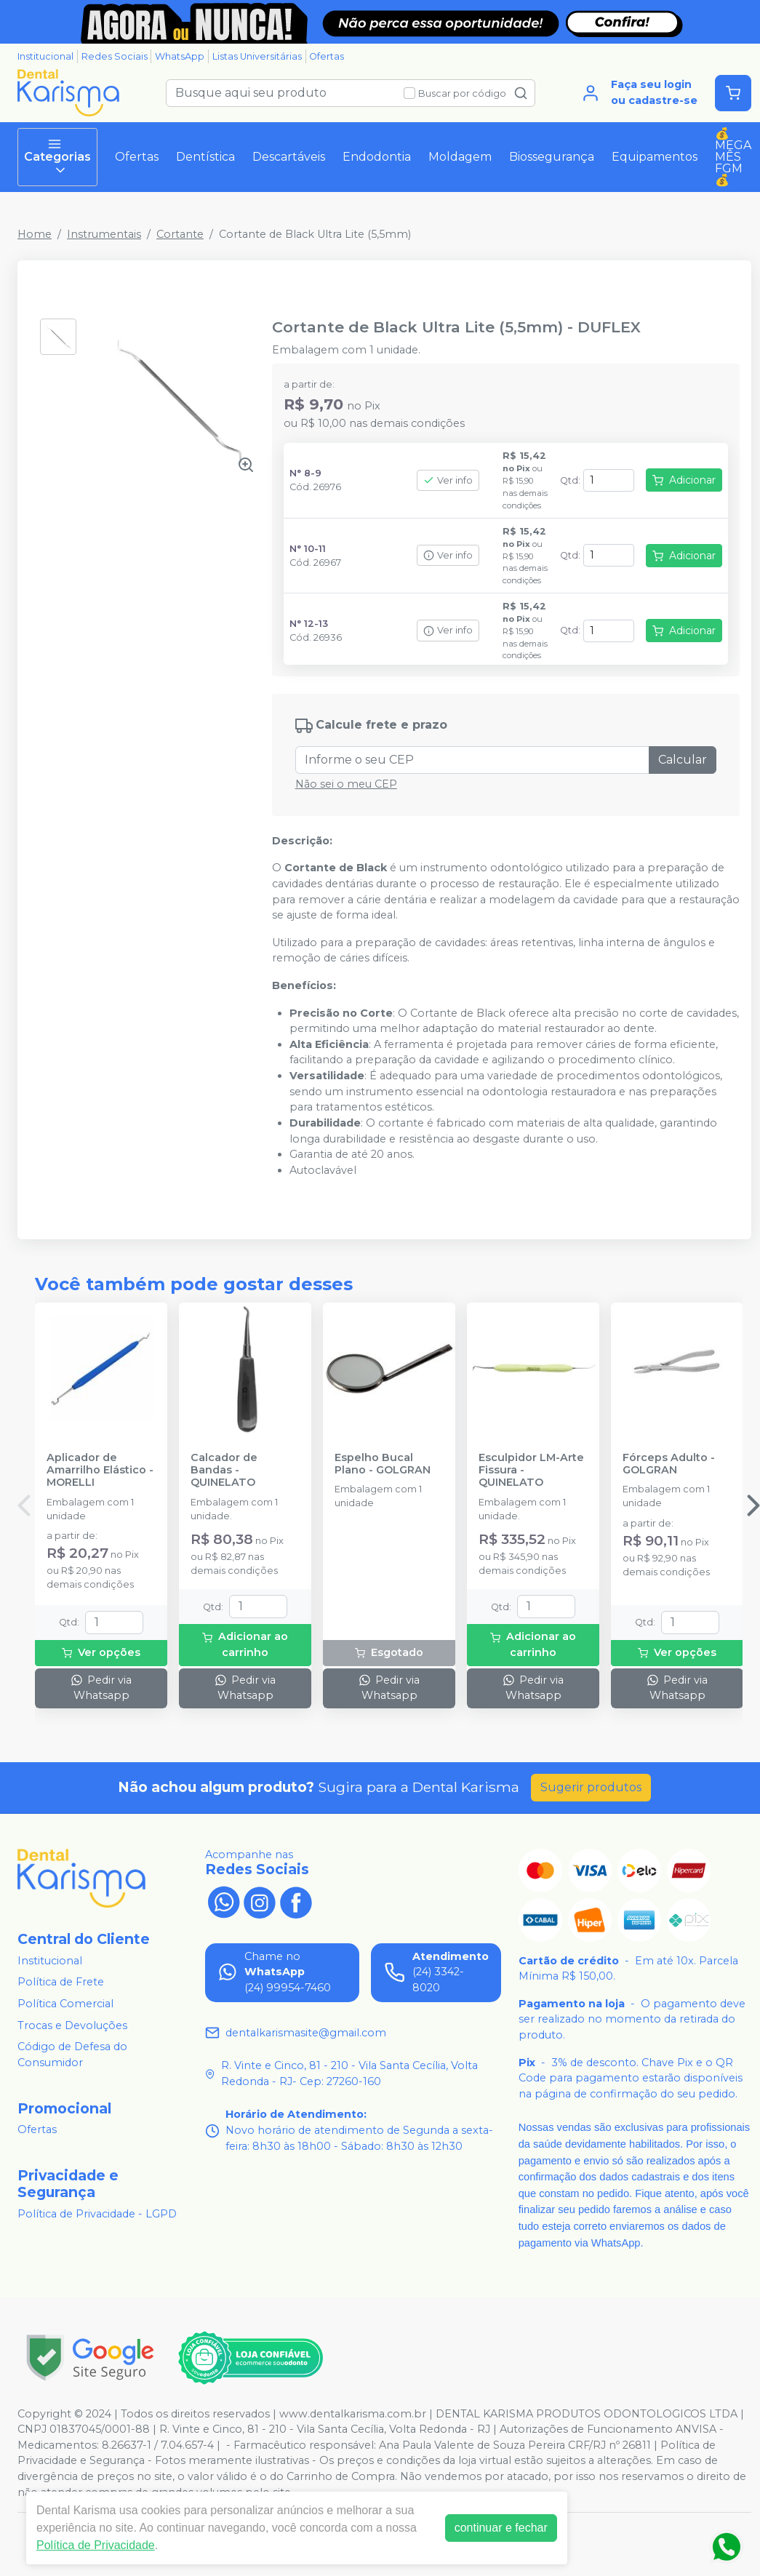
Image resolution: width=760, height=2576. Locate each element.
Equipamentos (654, 157)
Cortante (180, 234)
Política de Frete (60, 1981)
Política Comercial (65, 2003)
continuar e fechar (501, 2527)
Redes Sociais (114, 56)
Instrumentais (104, 234)
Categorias (57, 157)
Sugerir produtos (590, 1787)
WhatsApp (179, 56)
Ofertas (326, 56)
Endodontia (377, 157)
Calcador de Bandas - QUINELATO (224, 1470)
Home (34, 234)
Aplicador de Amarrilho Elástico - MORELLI (100, 1470)
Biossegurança (551, 157)
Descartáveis (288, 157)
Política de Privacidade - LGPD (97, 2213)
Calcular (682, 760)
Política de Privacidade (95, 2545)
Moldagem (460, 157)
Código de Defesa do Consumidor (72, 2054)
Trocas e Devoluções (72, 2025)
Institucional (45, 56)
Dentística (205, 157)
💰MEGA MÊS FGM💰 (733, 157)
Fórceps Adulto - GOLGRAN (669, 1464)
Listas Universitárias (257, 56)
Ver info (448, 480)
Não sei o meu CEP (346, 784)
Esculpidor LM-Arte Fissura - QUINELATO (531, 1470)
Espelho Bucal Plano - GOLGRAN (383, 1464)
